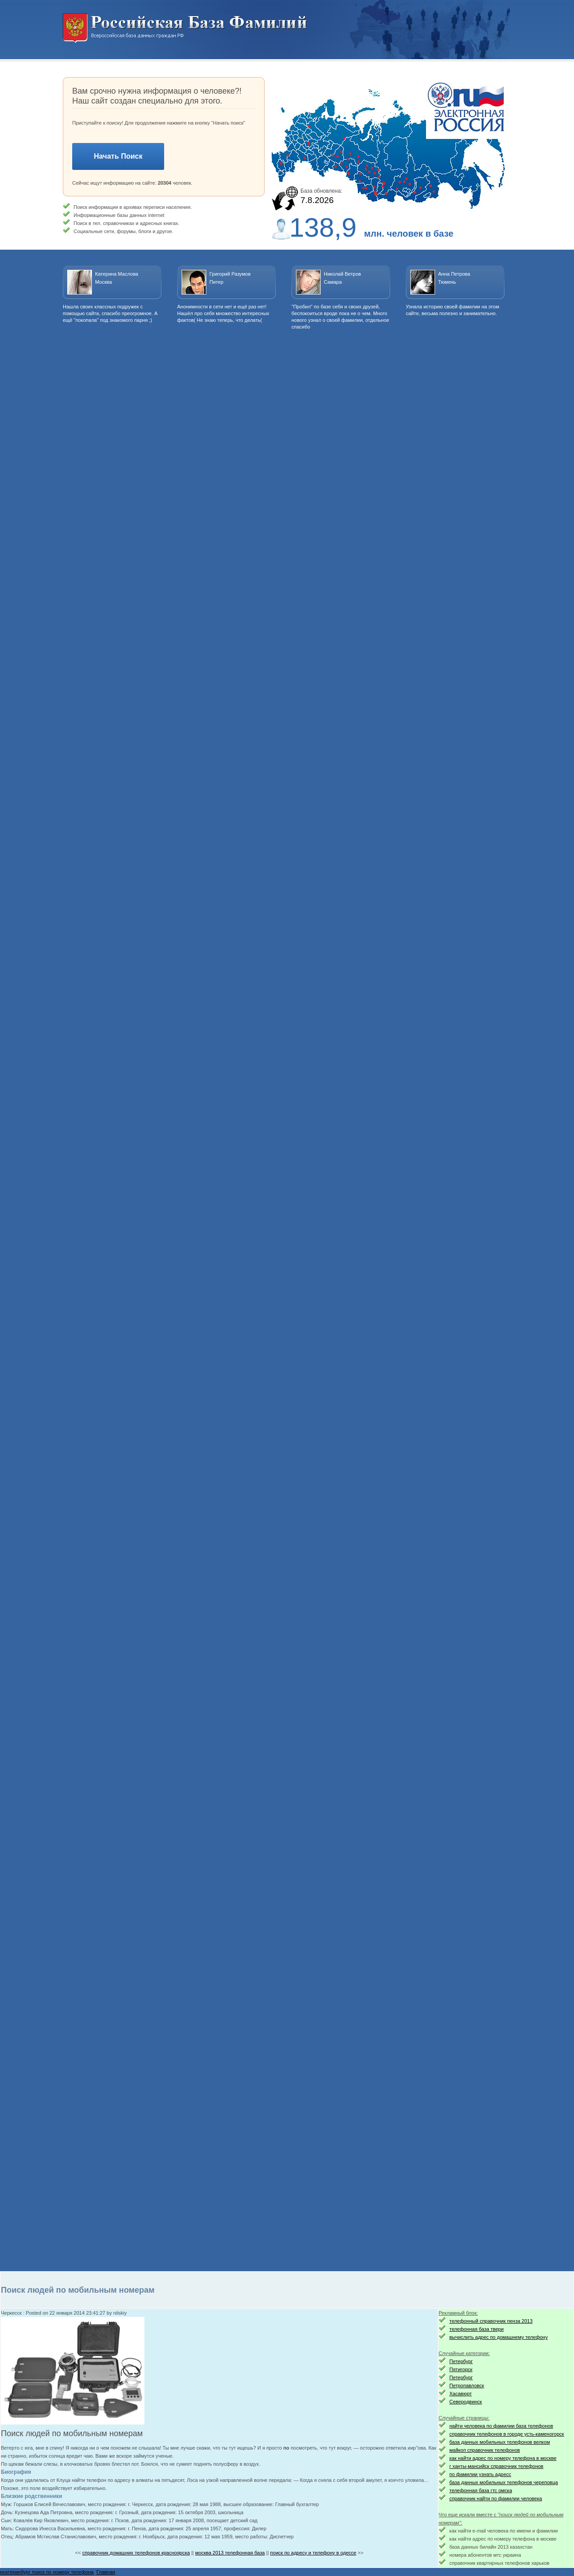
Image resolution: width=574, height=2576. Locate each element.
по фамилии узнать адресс (480, 2474)
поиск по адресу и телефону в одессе (313, 2552)
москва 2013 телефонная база (230, 2552)
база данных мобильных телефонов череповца (503, 2482)
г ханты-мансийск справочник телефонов (496, 2466)
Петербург (461, 2361)
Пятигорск (460, 2369)
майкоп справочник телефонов (484, 2450)
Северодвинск (465, 2401)
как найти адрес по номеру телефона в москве (503, 2458)
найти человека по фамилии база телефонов (501, 2426)
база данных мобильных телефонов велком (499, 2442)
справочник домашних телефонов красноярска (136, 2552)
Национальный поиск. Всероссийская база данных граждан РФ (185, 28)
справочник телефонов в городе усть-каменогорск (506, 2434)
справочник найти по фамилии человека (495, 2498)
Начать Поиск (118, 156)
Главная (105, 2572)
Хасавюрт (460, 2393)
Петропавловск (466, 2385)
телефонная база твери (476, 2329)
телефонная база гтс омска (480, 2490)
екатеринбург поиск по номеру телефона (47, 2572)
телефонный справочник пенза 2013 (491, 2321)
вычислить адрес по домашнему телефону (498, 2337)
